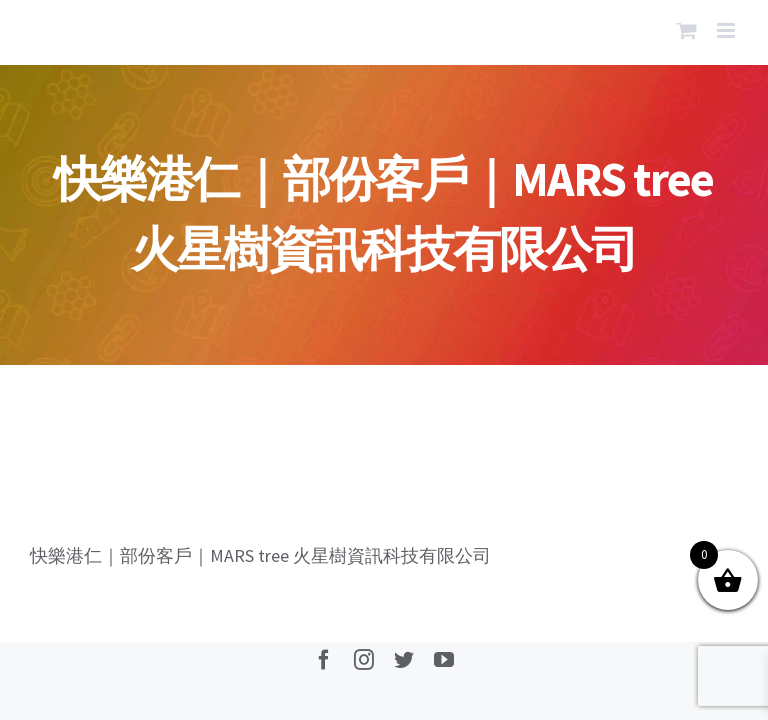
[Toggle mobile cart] (687, 30)
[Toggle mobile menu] (727, 30)
